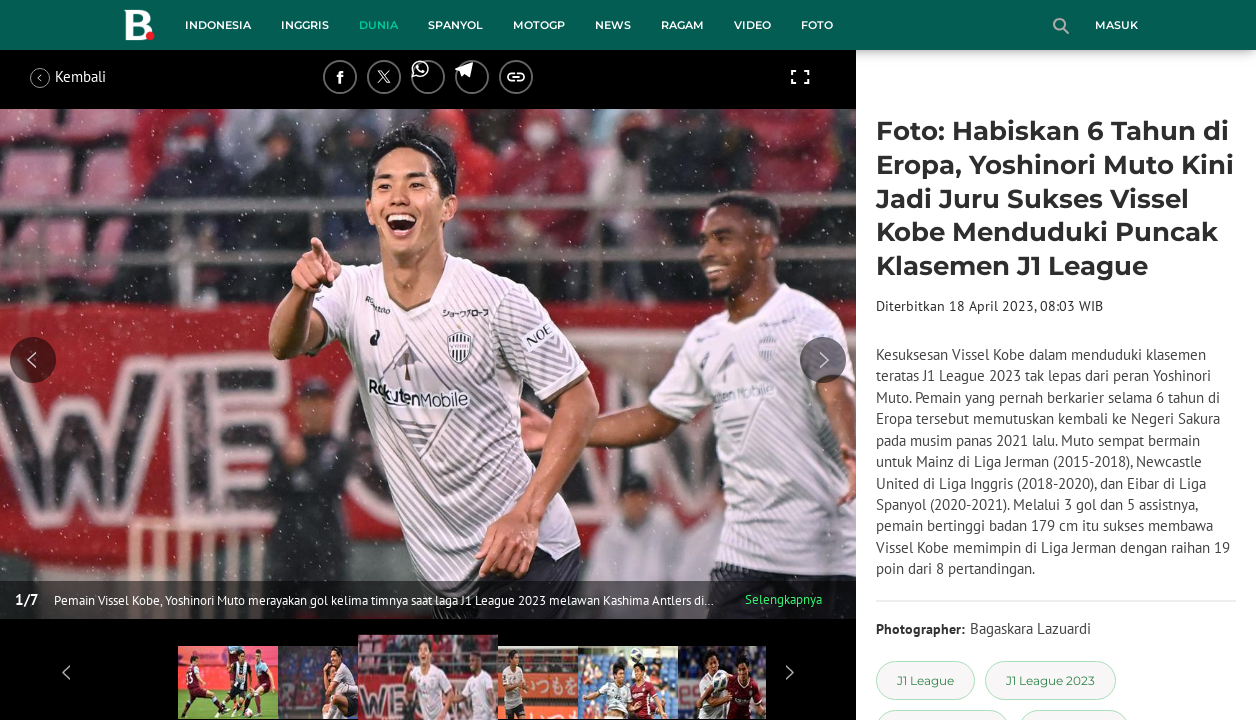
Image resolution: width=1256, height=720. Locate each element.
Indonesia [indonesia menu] (218, 25)
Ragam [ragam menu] (682, 25)
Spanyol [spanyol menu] (455, 25)
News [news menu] (613, 25)
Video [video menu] (752, 25)
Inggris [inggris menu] (305, 25)
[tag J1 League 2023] (1050, 680)
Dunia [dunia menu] (378, 25)
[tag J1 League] (925, 680)
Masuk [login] (1116, 25)
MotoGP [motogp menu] (539, 25)
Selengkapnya (783, 599)
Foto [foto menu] (817, 25)
